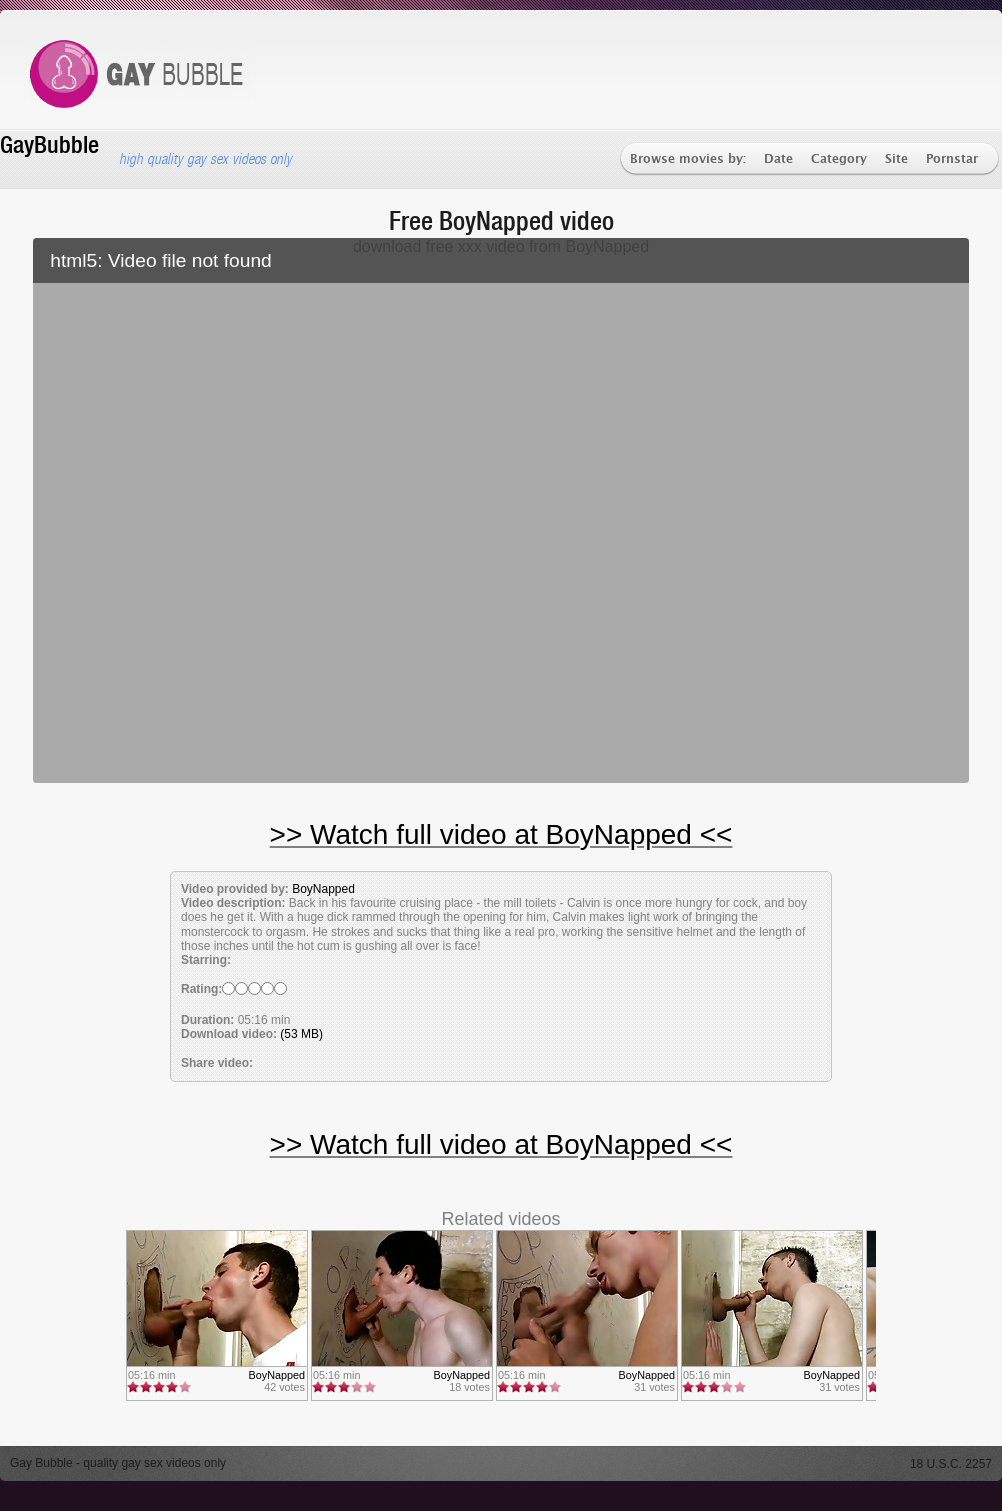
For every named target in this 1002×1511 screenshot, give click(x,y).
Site (896, 159)
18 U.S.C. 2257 (951, 1464)
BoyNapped (323, 889)
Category (839, 159)
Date (778, 159)
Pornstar (952, 159)
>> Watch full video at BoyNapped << (501, 834)
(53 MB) (301, 1034)
